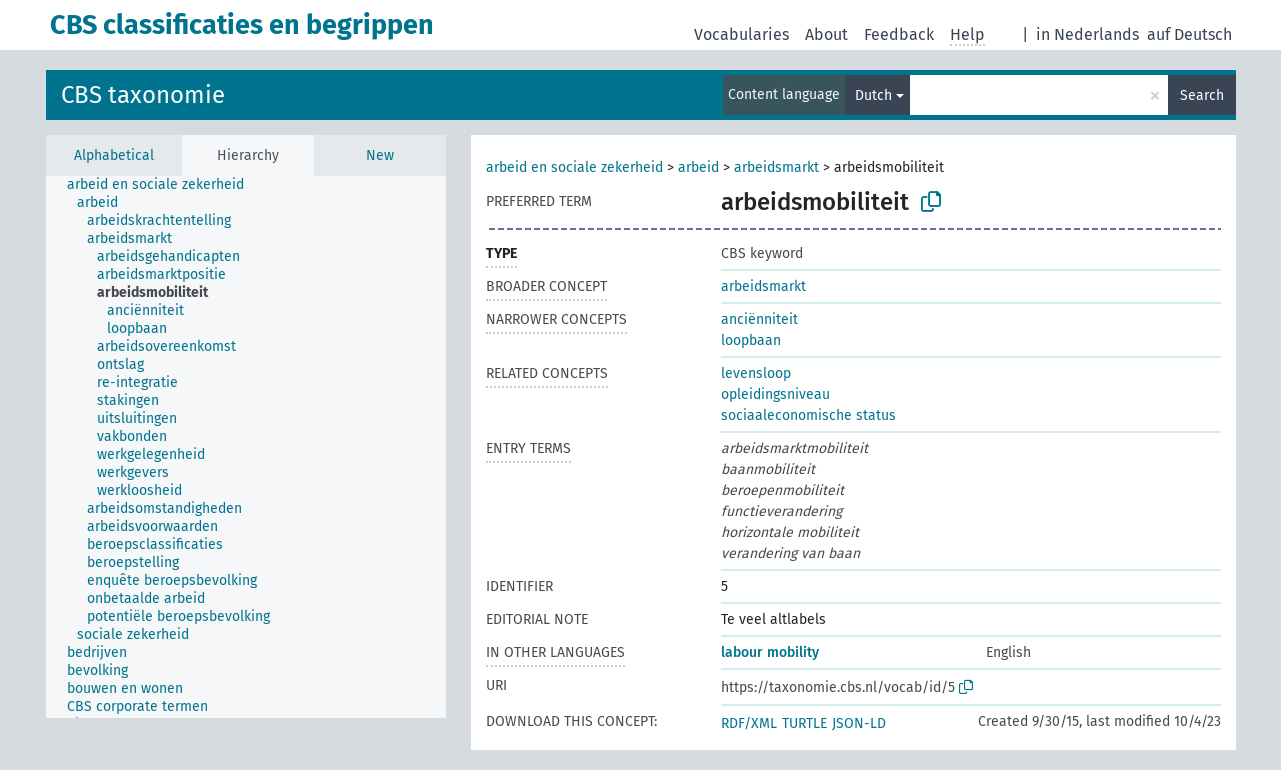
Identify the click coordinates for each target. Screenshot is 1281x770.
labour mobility (770, 652)
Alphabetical (114, 155)
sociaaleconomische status (808, 415)
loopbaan (751, 340)
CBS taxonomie (143, 95)
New (380, 155)
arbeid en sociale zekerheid (574, 167)
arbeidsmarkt (776, 167)
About (826, 34)
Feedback (899, 34)
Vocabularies (741, 34)
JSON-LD (859, 723)
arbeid (698, 167)
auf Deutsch (1189, 34)
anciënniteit (759, 319)
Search (1202, 95)
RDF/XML (749, 723)
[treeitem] (164, 185)
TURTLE (804, 723)
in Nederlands (1087, 34)
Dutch (873, 95)
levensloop (756, 373)
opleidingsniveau (775, 394)
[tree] (246, 447)
